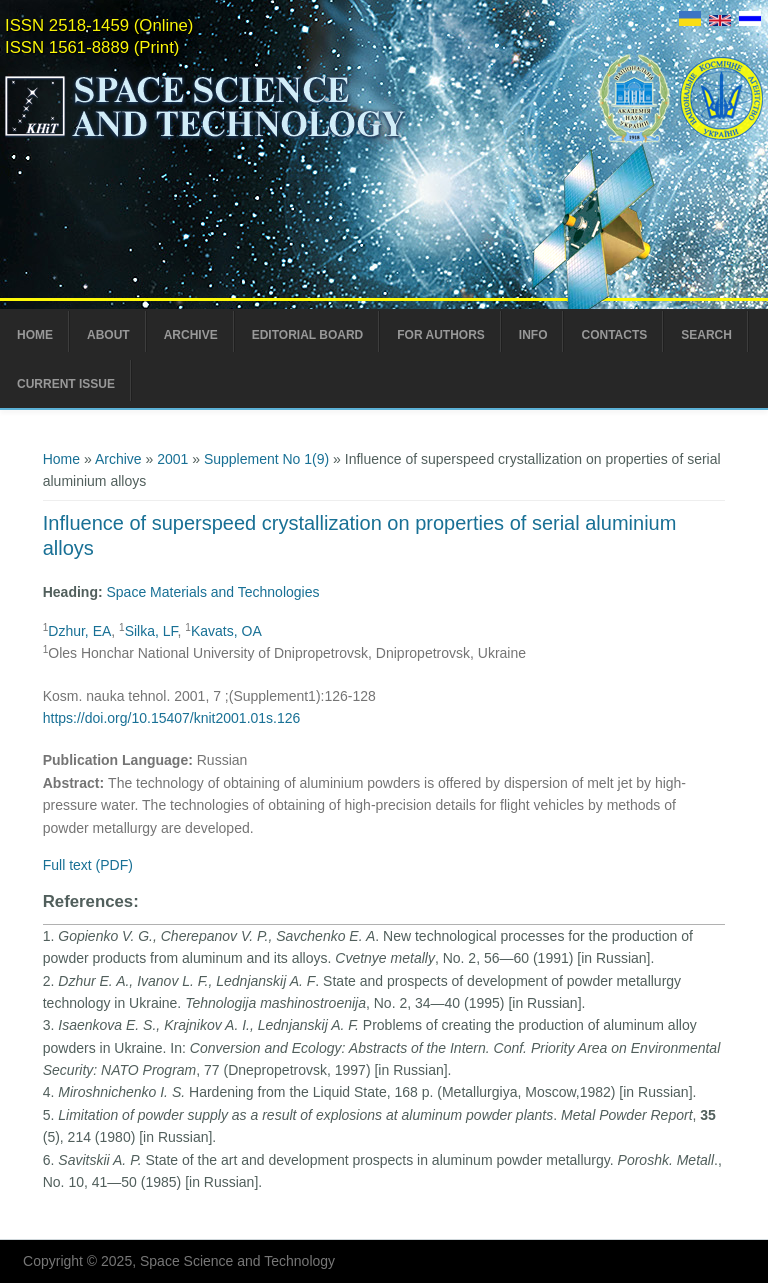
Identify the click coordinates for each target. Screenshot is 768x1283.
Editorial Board (308, 335)
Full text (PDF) (88, 865)
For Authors (441, 335)
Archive (191, 335)
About (108, 335)
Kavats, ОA (226, 631)
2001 (172, 459)
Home (35, 335)
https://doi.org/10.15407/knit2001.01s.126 (172, 718)
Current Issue (66, 384)
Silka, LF (151, 631)
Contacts (614, 335)
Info (533, 335)
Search (706, 335)
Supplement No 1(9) (266, 459)
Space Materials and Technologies (213, 592)
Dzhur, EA (79, 631)
